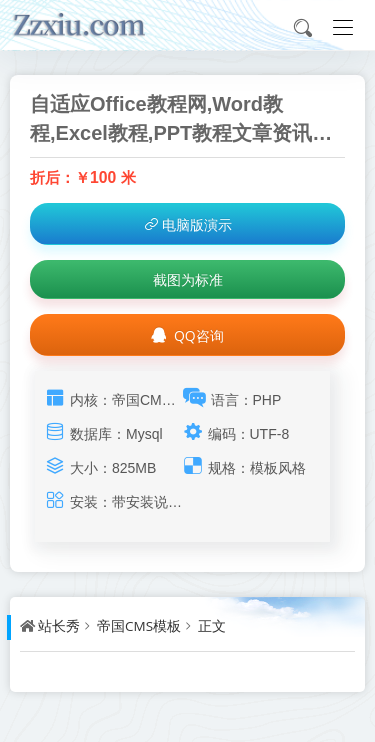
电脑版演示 (187, 224)
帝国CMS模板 (139, 626)
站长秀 (59, 626)
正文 (212, 626)
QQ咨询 (187, 335)
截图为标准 (188, 279)
